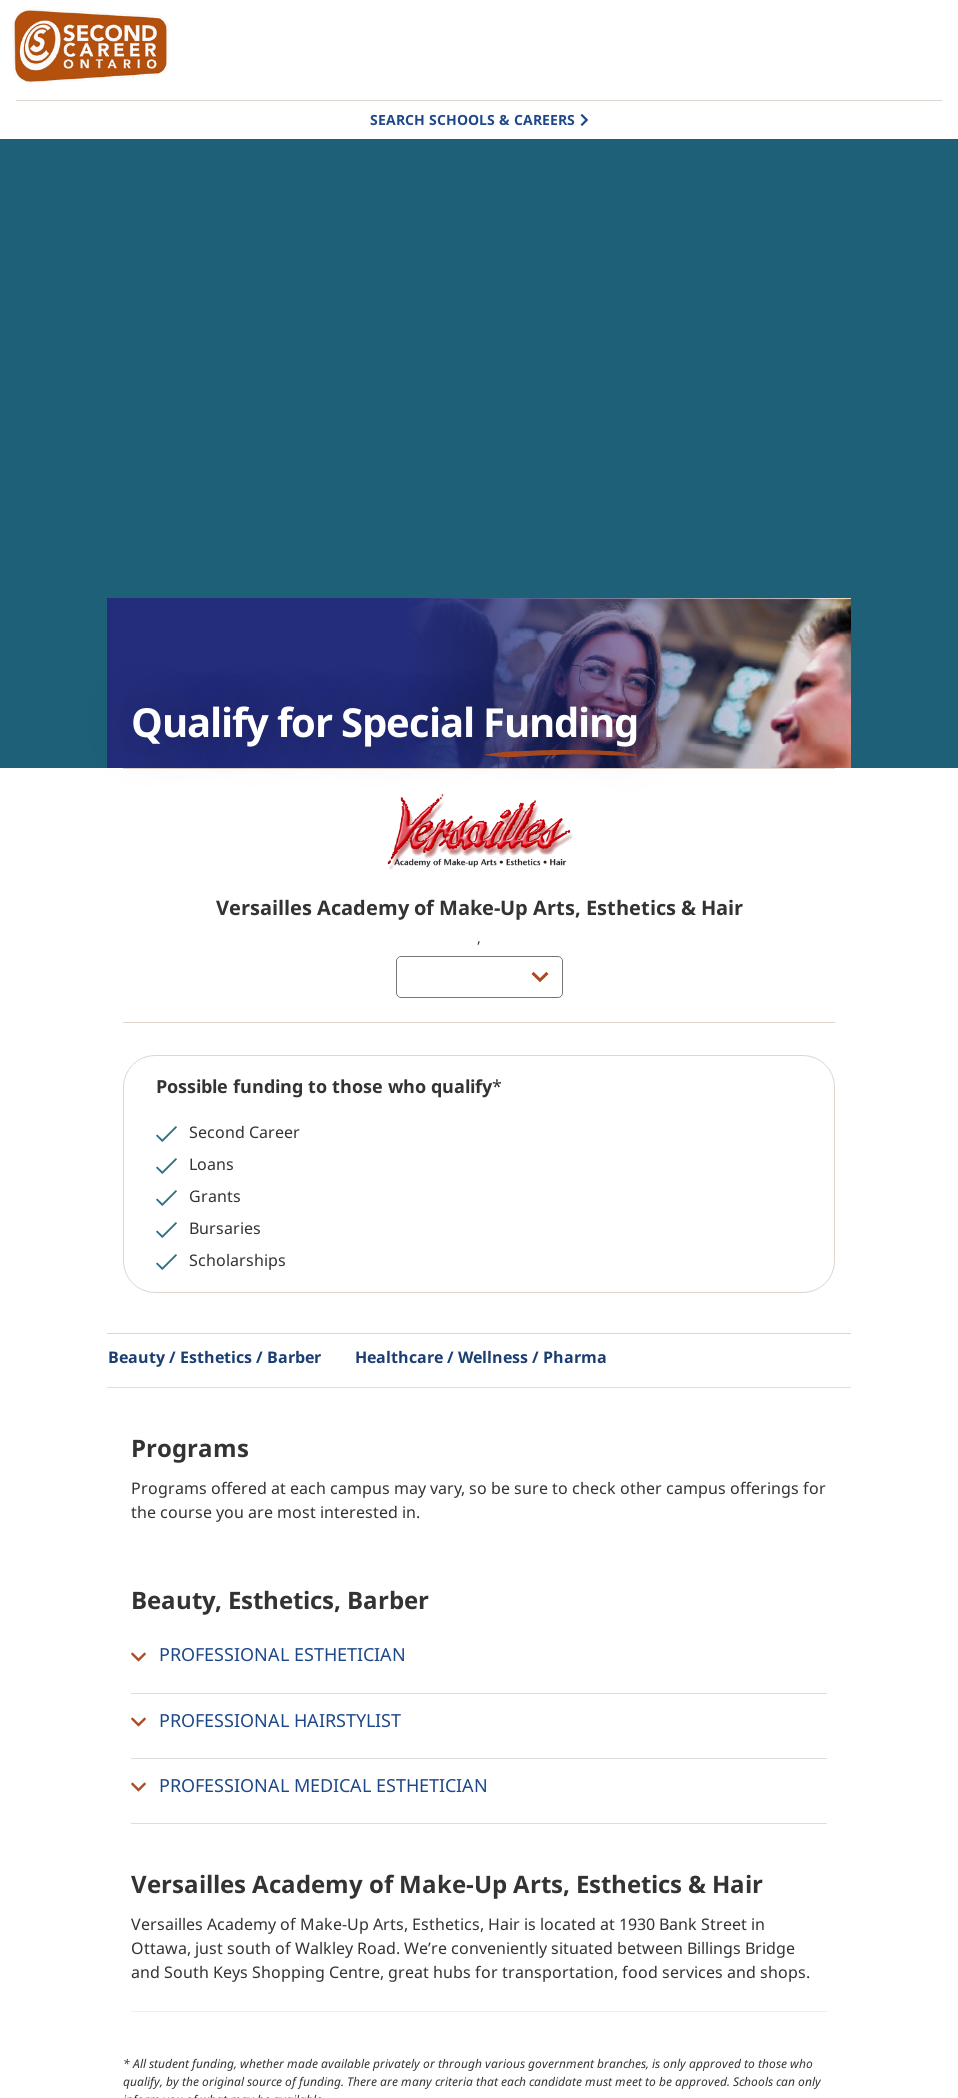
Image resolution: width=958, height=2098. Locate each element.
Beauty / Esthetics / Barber (214, 1357)
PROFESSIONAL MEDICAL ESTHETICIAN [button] (309, 1786)
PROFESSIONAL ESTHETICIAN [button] (268, 1655)
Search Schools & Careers (472, 119)
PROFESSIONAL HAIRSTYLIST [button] (266, 1721)
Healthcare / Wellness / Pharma (481, 1357)
